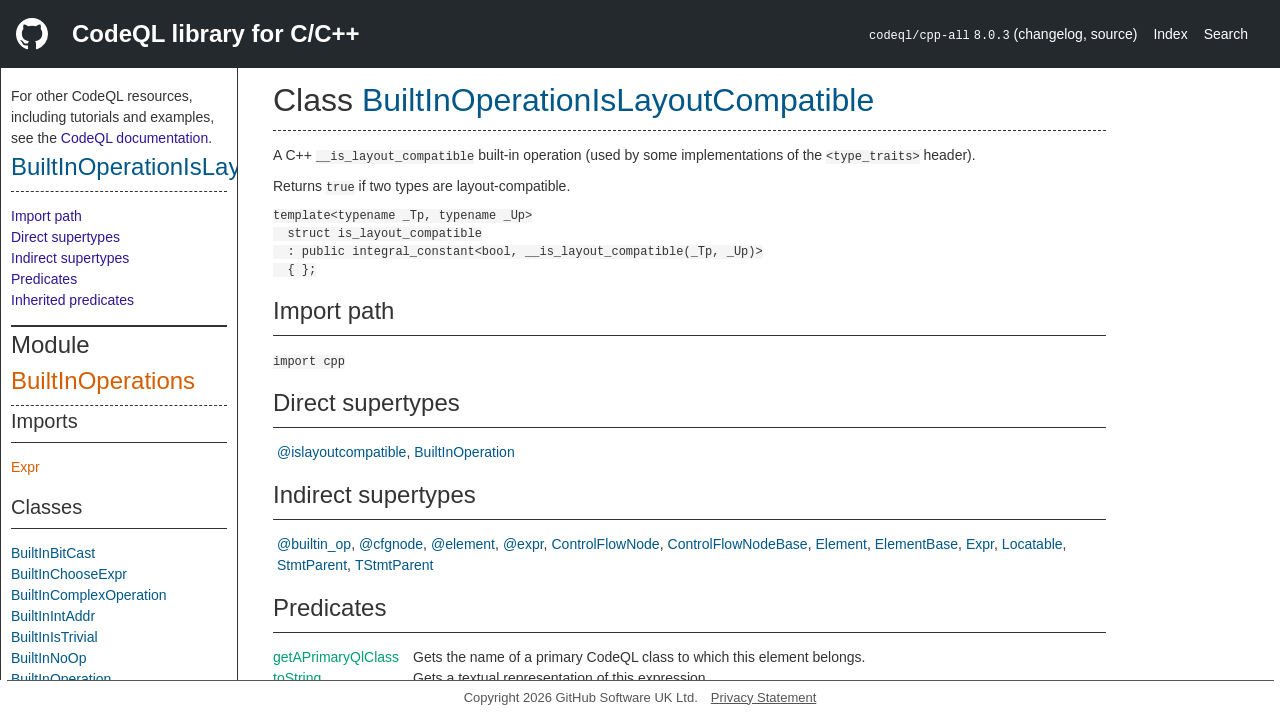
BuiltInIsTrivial (54, 637)
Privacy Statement (764, 697)
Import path (46, 216)
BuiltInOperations (103, 380)
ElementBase (916, 544)
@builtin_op (314, 544)
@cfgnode (391, 544)
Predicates (44, 279)
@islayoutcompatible (341, 452)
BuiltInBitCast (53, 553)
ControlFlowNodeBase (738, 544)
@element (463, 544)
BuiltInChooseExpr (69, 574)
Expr (25, 467)
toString (297, 678)
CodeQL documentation (134, 138)
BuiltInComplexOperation (89, 595)
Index (1170, 34)
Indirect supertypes (70, 258)
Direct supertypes (65, 237)
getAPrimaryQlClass (336, 657)
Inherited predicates (72, 300)
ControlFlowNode (605, 544)
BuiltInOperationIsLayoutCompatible (203, 166)
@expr (523, 544)
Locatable (1032, 544)
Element (841, 544)
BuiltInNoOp (48, 658)
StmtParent (312, 565)
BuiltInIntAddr (53, 616)
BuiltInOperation (61, 679)
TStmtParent (394, 565)
